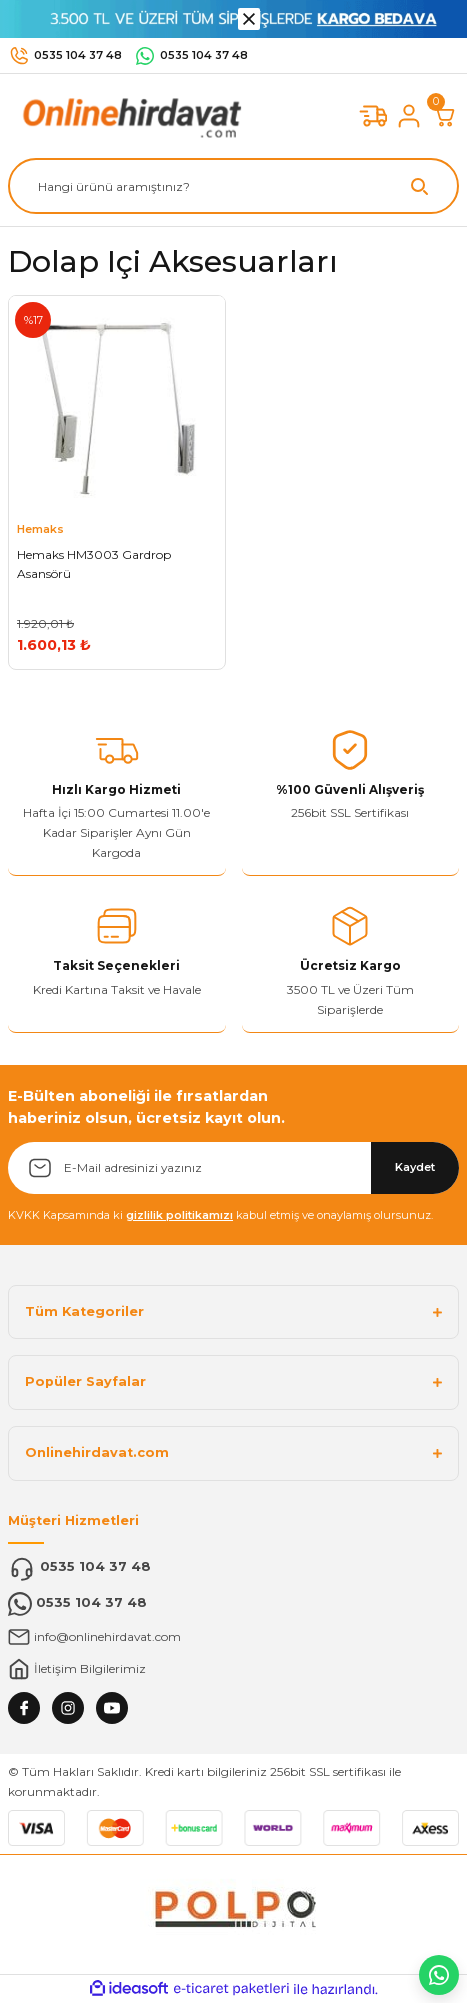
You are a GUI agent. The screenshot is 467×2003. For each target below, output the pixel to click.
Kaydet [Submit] (415, 1167)
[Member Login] (409, 116)
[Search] (233, 186)
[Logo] (128, 115)
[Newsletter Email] (233, 1168)
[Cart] (445, 116)
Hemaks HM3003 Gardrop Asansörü (94, 564)
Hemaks (40, 529)
